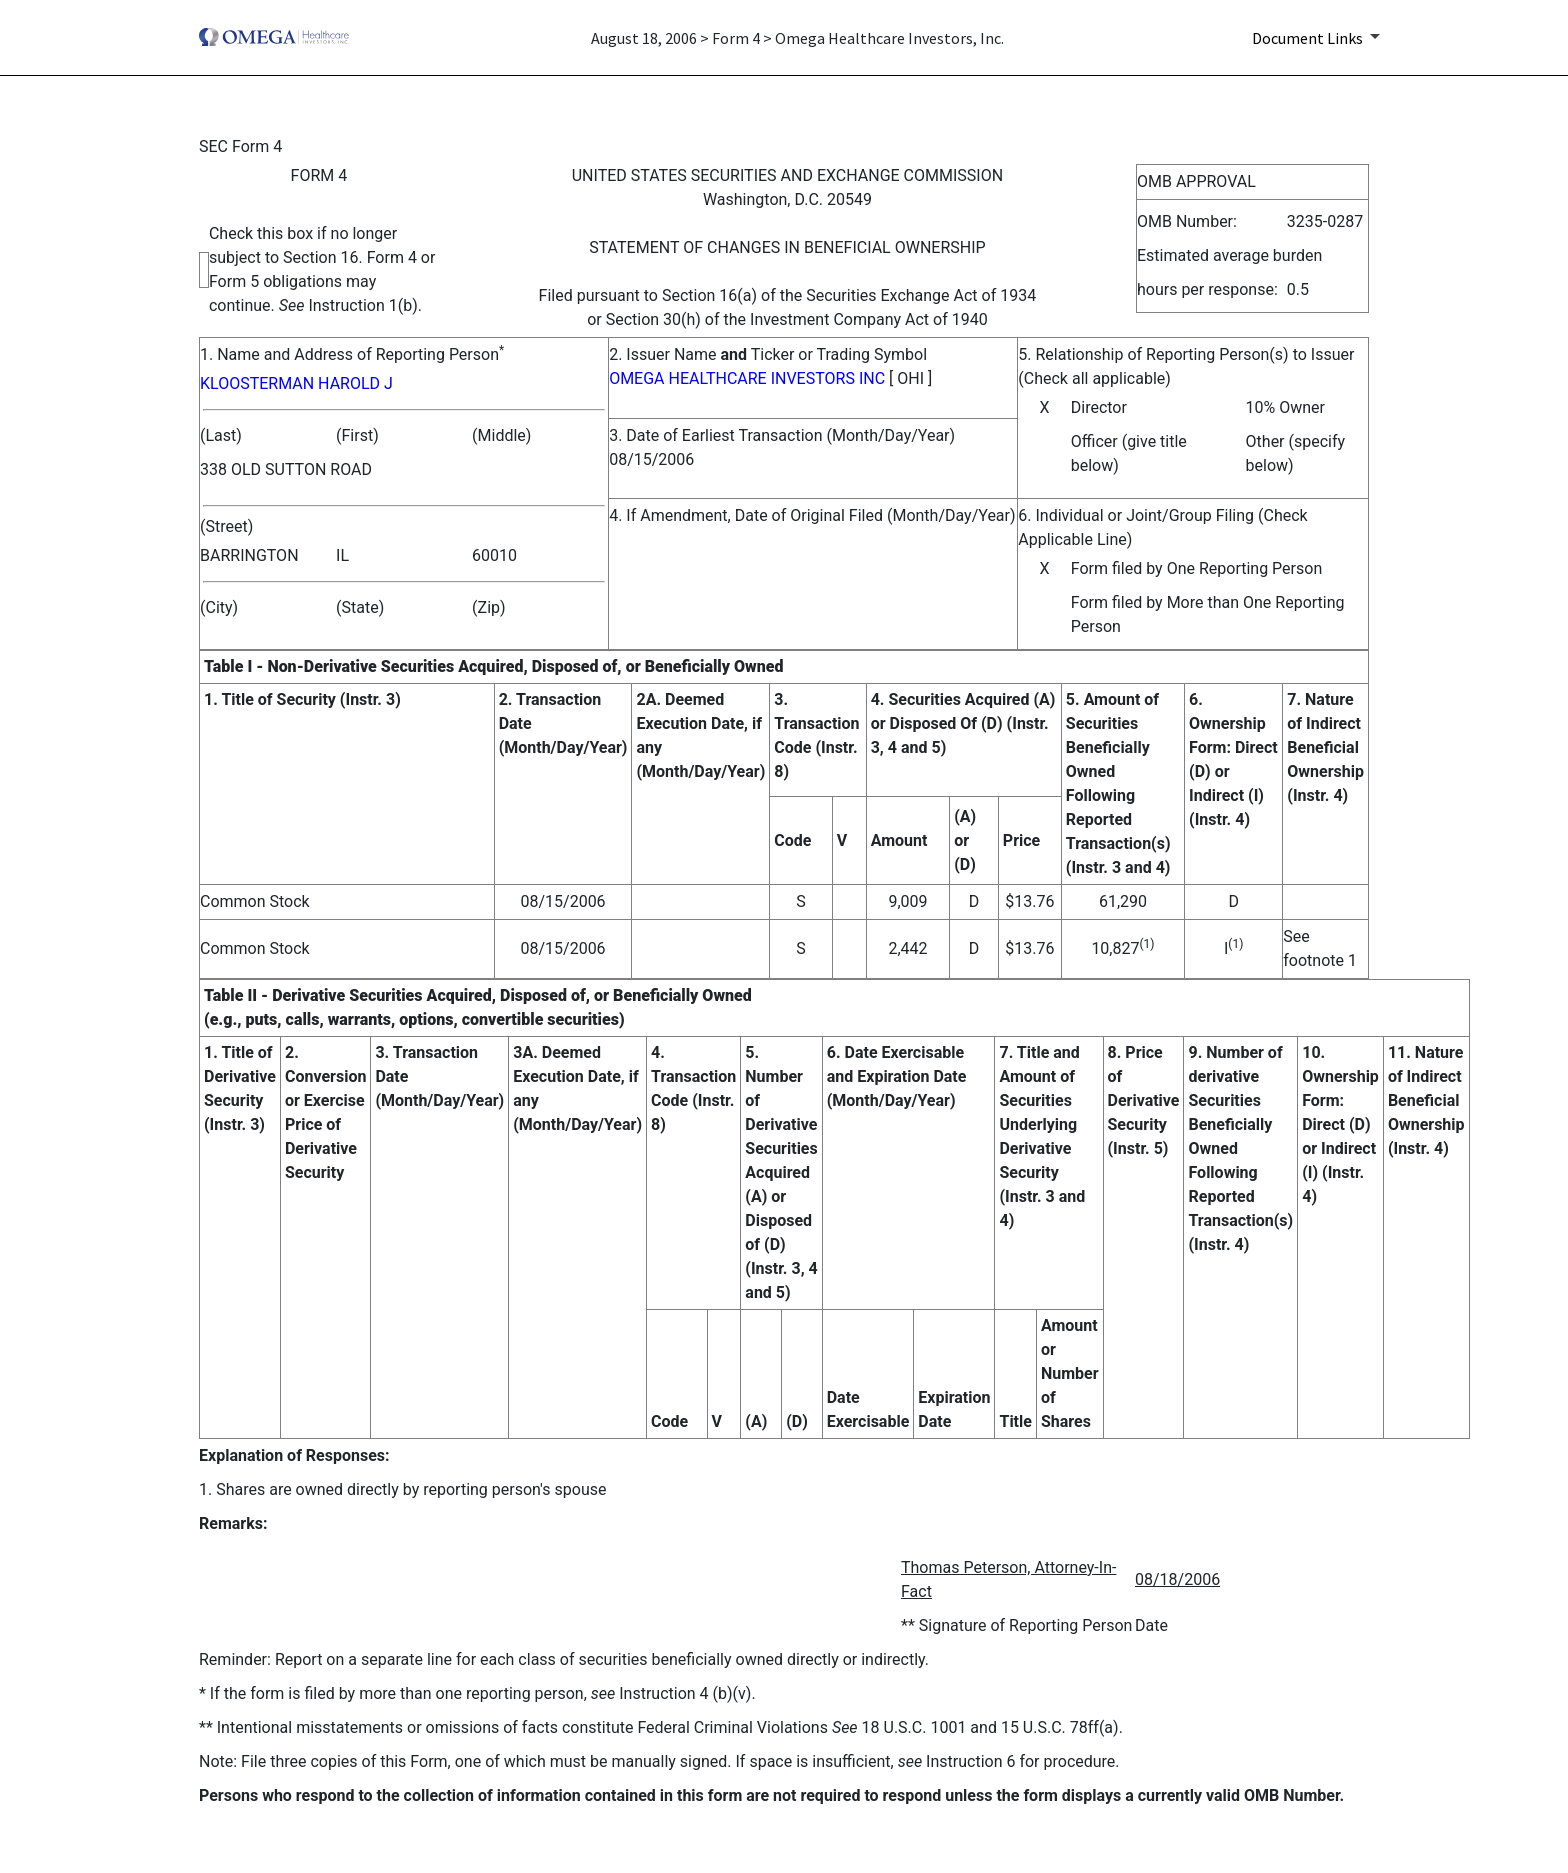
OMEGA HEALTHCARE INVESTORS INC (747, 378)
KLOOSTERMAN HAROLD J (296, 383)
